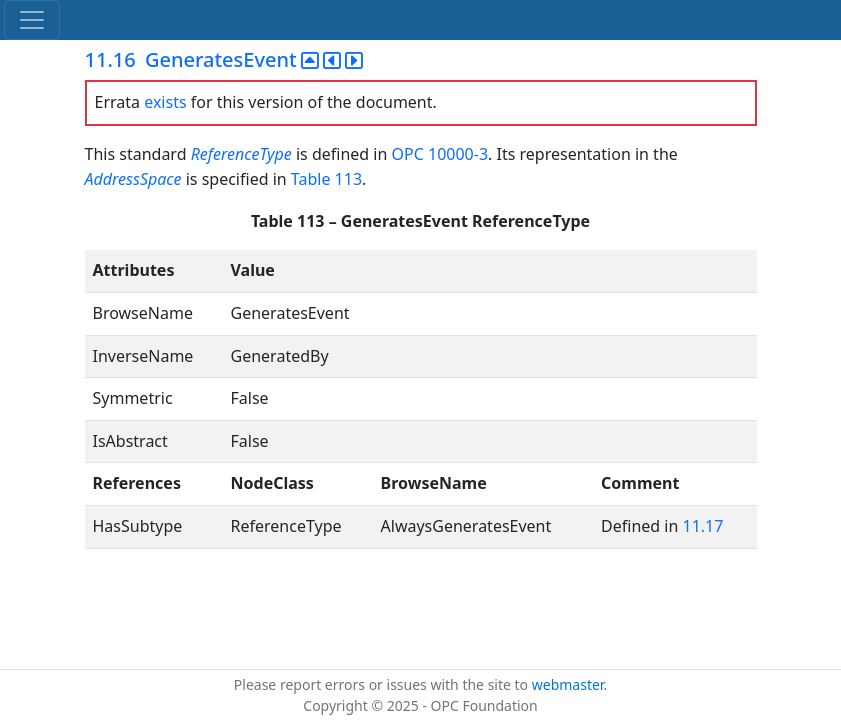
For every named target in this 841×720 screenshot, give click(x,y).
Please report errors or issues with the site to (383, 684)
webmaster (568, 684)
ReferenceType (241, 154)
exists (165, 102)
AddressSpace (133, 179)
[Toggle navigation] (32, 20)
